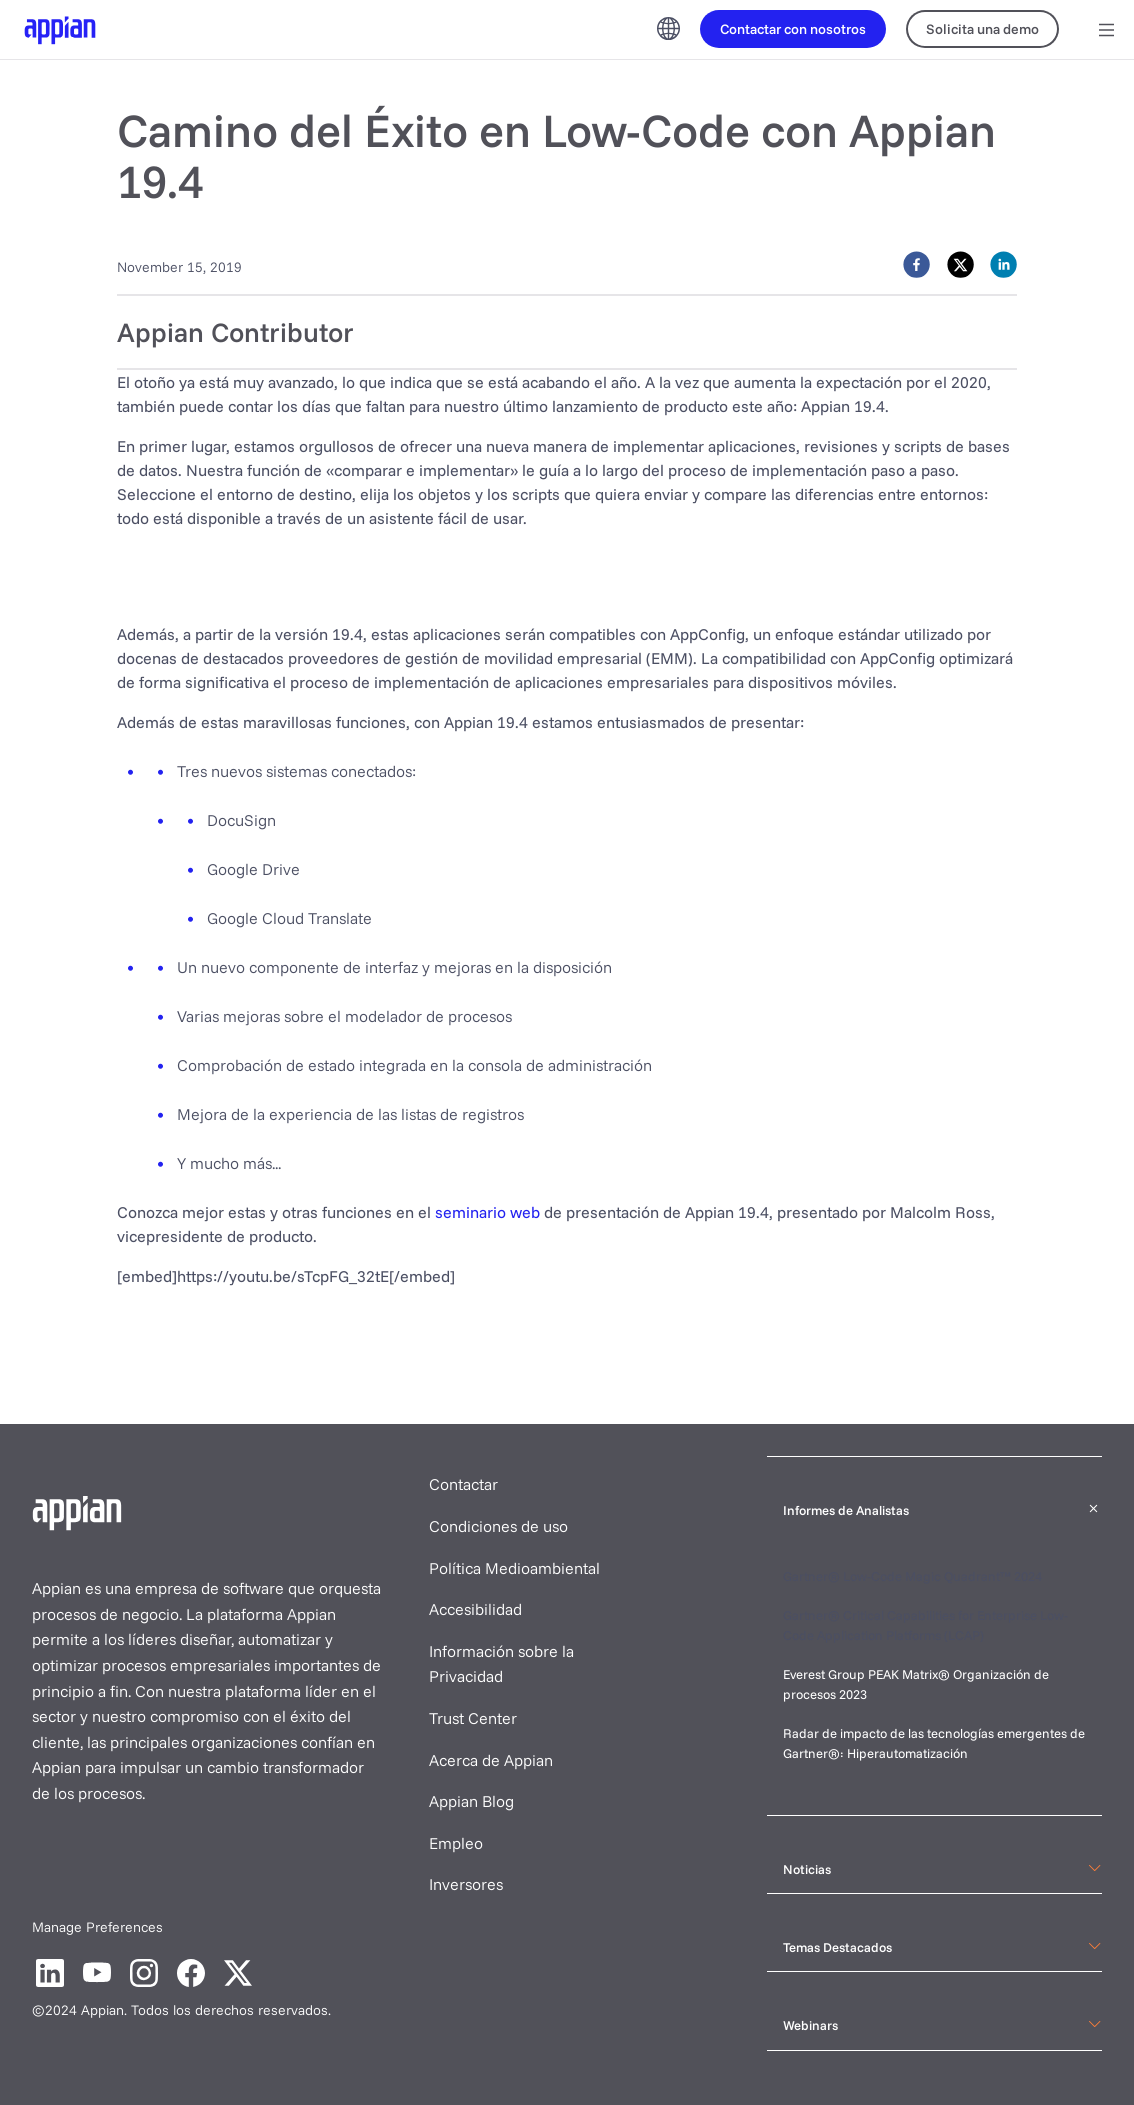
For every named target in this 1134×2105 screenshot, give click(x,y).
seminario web (487, 1212)
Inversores (466, 1884)
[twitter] (960, 265)
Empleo (456, 1843)
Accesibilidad (475, 1609)
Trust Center (473, 1718)
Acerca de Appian (491, 1760)
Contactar (463, 1484)
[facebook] (916, 265)
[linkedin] (1003, 265)
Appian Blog (471, 1801)
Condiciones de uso (498, 1526)
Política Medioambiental (514, 1568)
